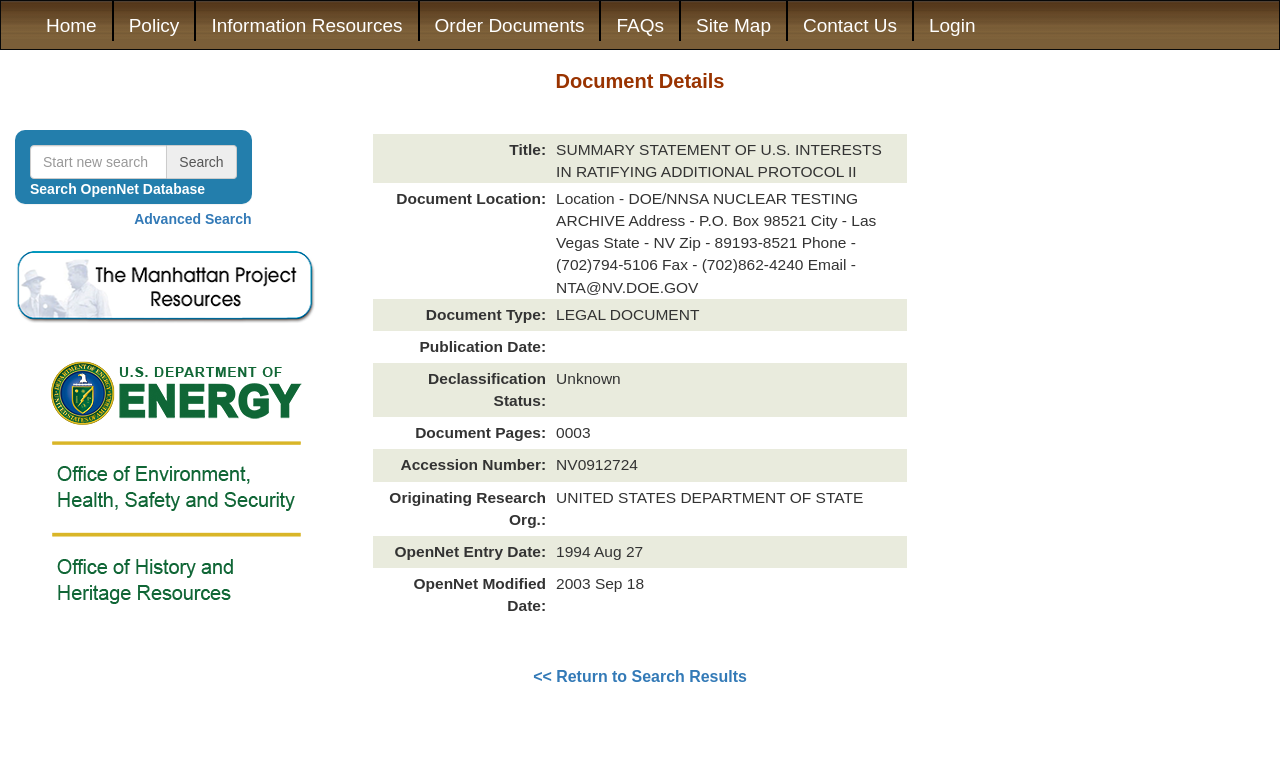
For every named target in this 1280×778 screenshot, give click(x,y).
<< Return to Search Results (640, 676)
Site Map (733, 25)
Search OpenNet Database (117, 189)
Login (952, 25)
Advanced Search (193, 219)
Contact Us (850, 25)
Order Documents (510, 25)
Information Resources (306, 25)
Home (71, 25)
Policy (154, 25)
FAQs (640, 25)
